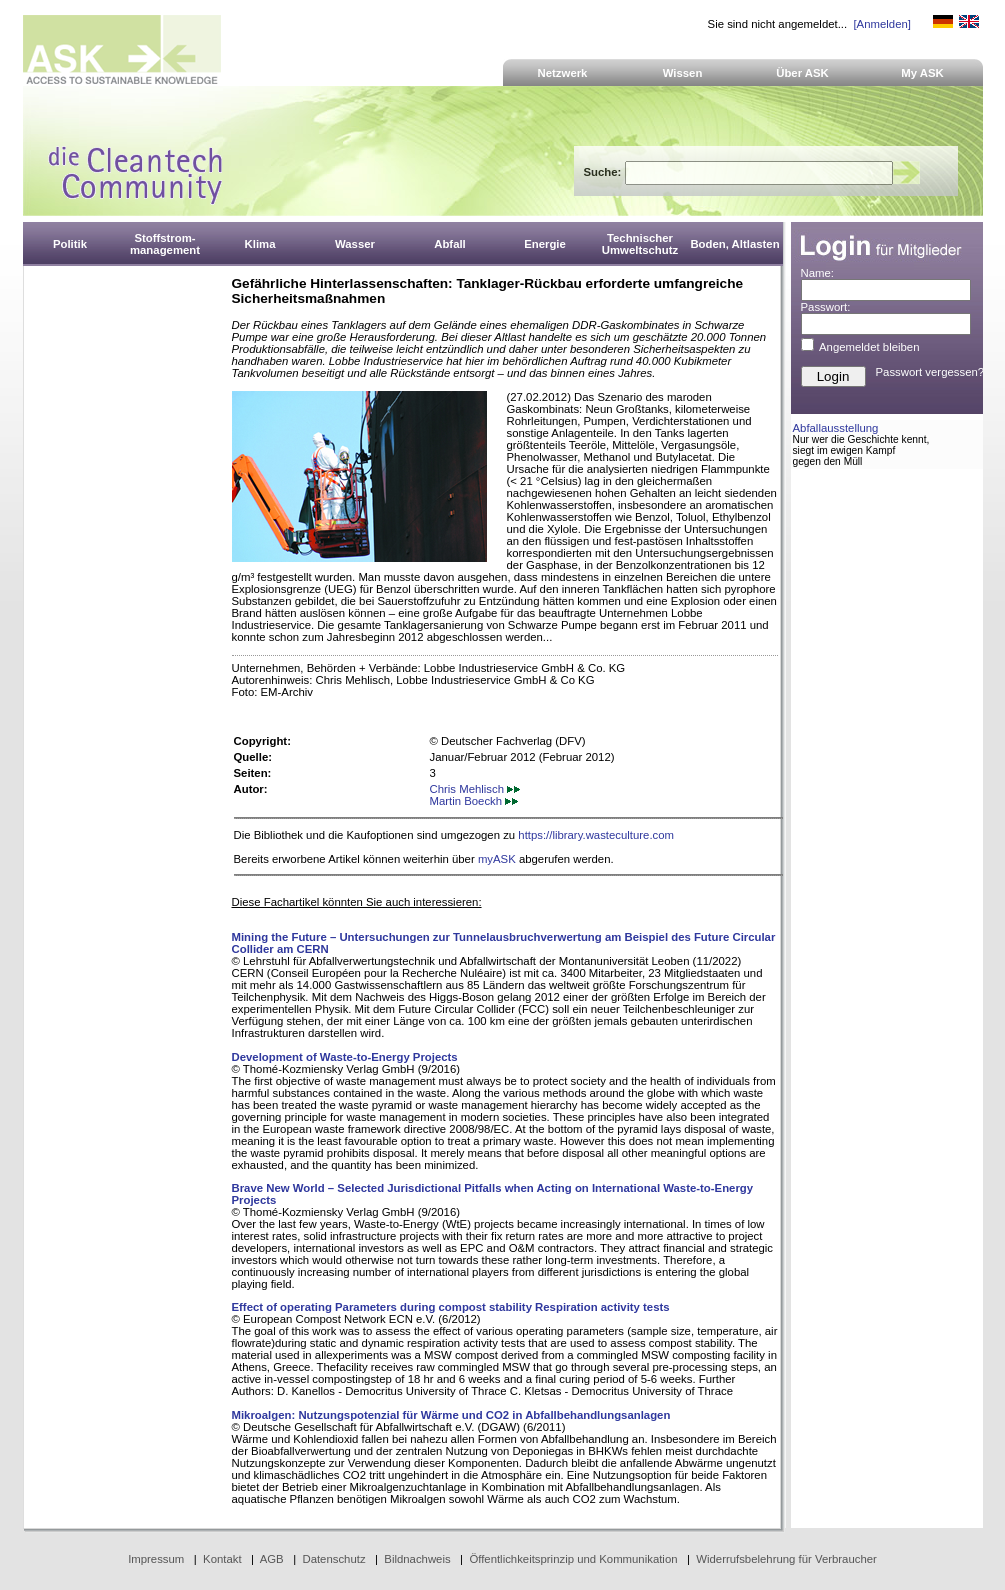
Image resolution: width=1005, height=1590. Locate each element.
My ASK (922, 73)
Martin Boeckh (474, 801)
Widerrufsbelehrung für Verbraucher (786, 1559)
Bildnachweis (417, 1559)
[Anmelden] (881, 24)
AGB (272, 1559)
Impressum (156, 1559)
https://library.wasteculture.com (596, 835)
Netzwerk (563, 73)
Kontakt (222, 1559)
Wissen (683, 73)
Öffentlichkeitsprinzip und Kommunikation (573, 1559)
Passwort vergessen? (930, 372)
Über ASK (802, 73)
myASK (497, 859)
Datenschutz (333, 1559)
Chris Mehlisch (475, 789)
